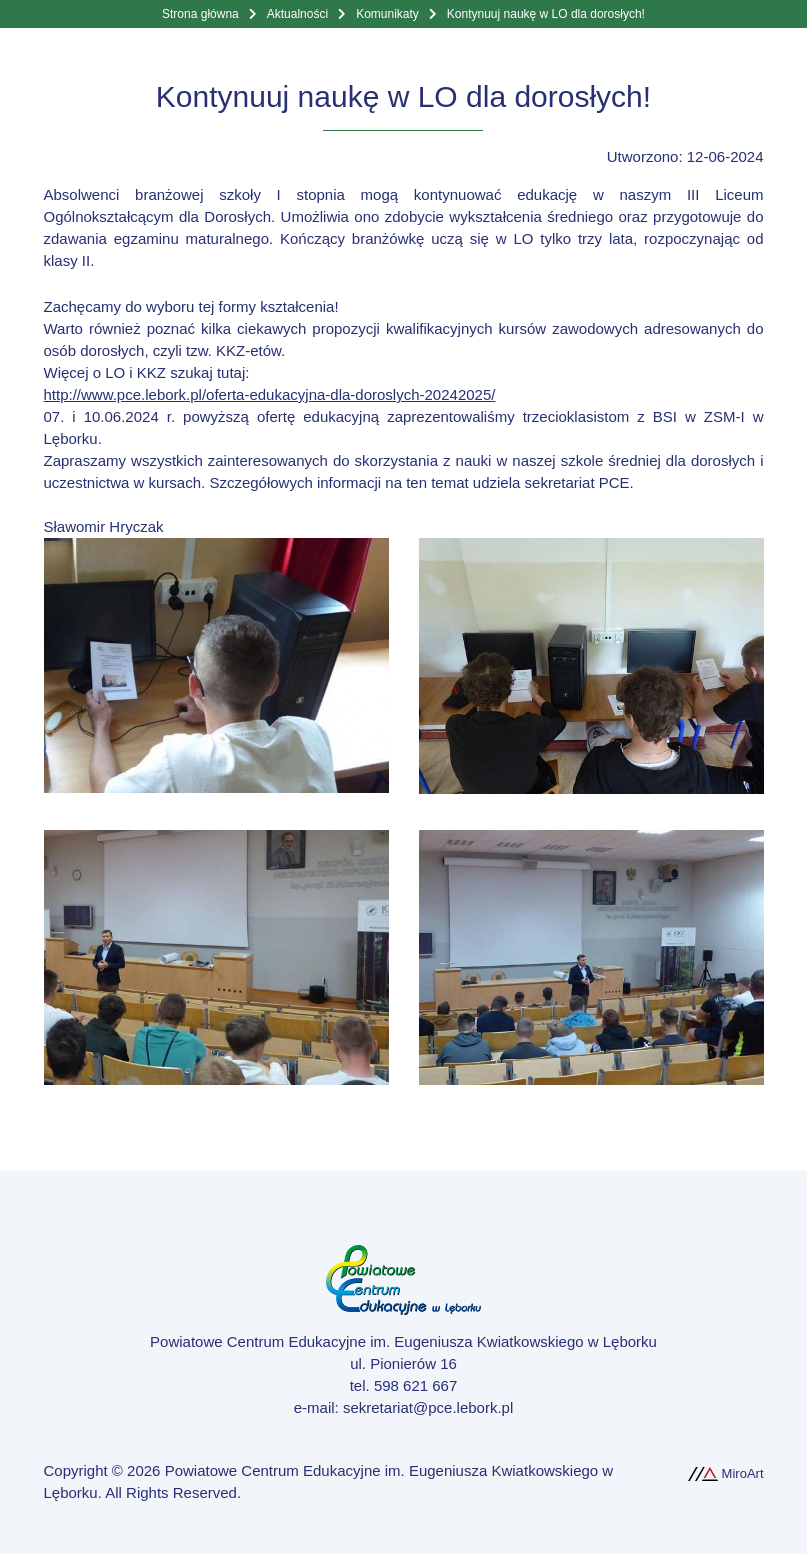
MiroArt (726, 1473)
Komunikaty (387, 14)
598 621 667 (415, 1385)
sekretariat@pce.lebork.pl (428, 1407)
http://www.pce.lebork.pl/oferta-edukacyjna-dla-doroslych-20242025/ (270, 394)
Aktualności (297, 14)
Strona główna (200, 14)
